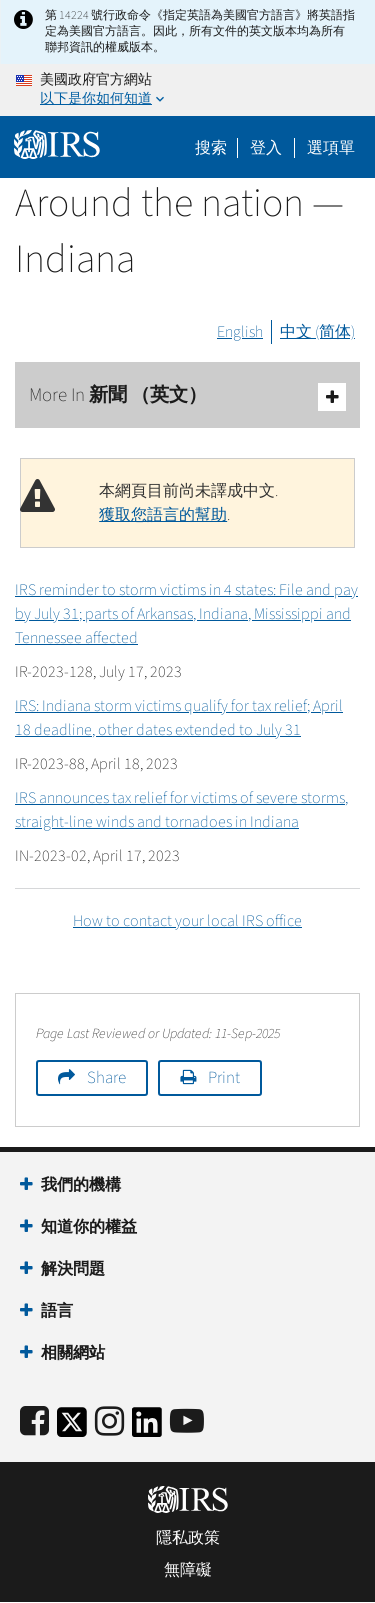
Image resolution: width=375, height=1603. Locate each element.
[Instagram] (109, 1422)
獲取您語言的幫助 (163, 515)
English (240, 332)
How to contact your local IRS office (187, 921)
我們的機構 (81, 1185)
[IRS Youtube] (187, 1422)
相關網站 (73, 1353)
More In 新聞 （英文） (187, 396)
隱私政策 (188, 1538)
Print (224, 1078)
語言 (57, 1311)
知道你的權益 (89, 1227)
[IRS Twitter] (72, 1428)
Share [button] (106, 1078)
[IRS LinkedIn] (147, 1428)
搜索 (211, 148)
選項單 (331, 148)
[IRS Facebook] (34, 1422)
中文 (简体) (317, 332)
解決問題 (73, 1269)
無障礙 (188, 1570)
